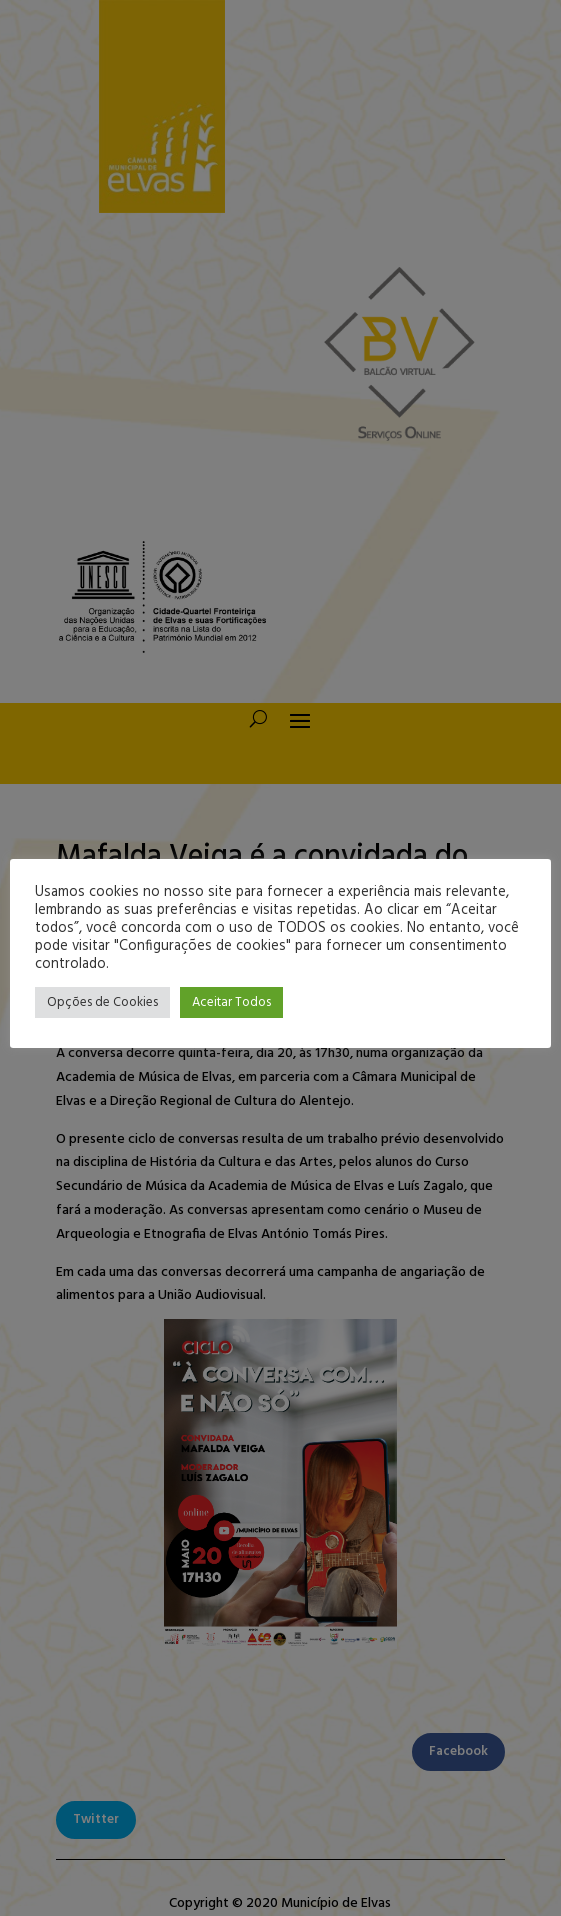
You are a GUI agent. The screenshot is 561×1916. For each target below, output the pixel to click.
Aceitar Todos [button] (231, 1002)
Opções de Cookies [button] (102, 1002)
